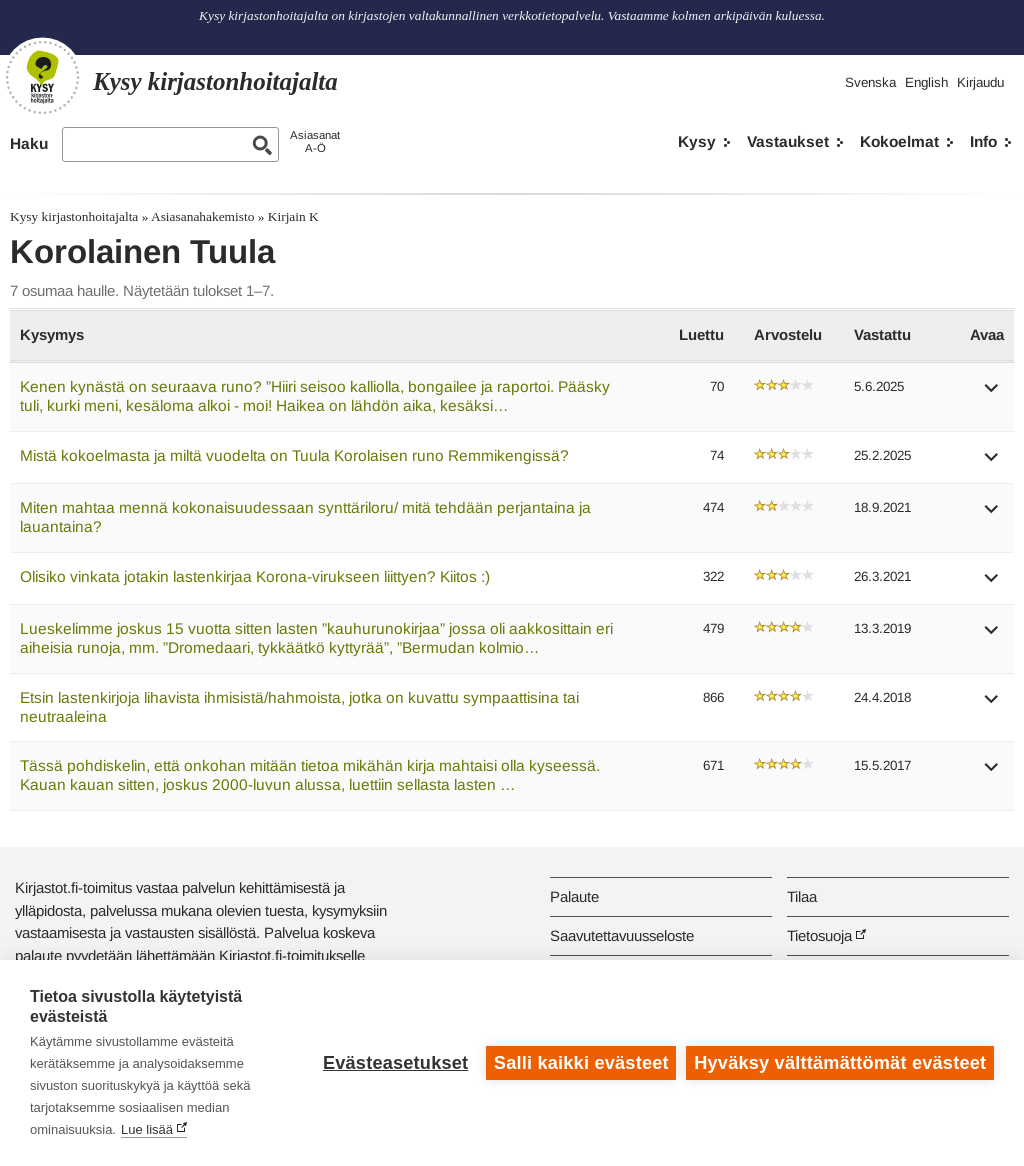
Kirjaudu (980, 82)
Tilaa (802, 896)
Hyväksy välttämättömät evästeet (840, 1063)
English (926, 82)
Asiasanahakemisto (202, 216)
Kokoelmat (899, 141)
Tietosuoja (819, 935)
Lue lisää (147, 1129)
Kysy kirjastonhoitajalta (74, 216)
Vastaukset (788, 141)
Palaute (574, 896)
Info (983, 141)
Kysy (697, 141)
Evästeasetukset (395, 1063)
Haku (29, 143)
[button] (992, 394)
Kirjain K (293, 216)
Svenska (870, 82)
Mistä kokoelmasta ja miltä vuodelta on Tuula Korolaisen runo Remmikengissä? (294, 455)
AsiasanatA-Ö (315, 141)
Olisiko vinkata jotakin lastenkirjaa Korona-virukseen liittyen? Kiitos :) (255, 576)
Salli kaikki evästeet (581, 1063)
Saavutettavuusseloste (622, 935)
